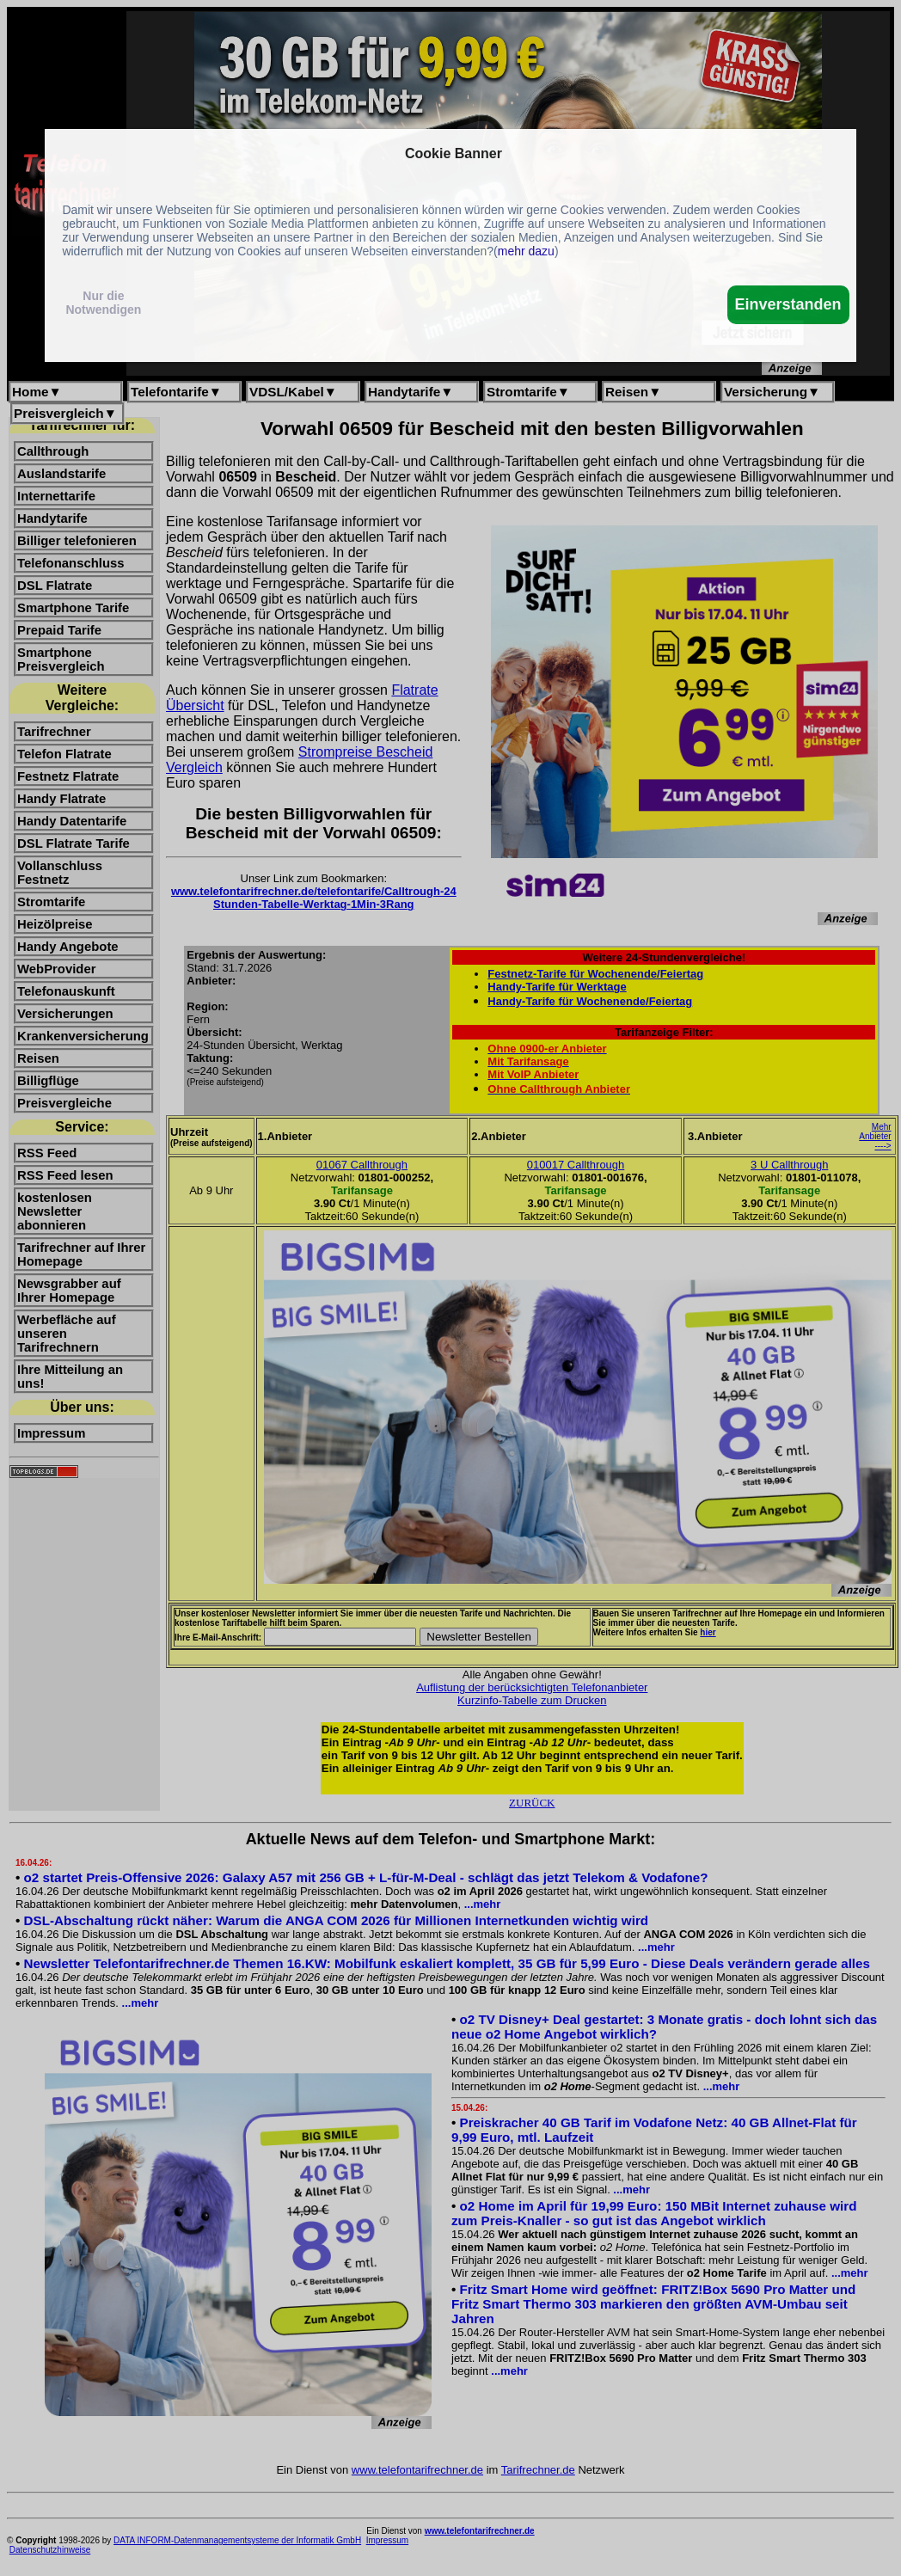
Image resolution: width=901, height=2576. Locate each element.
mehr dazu (526, 251)
